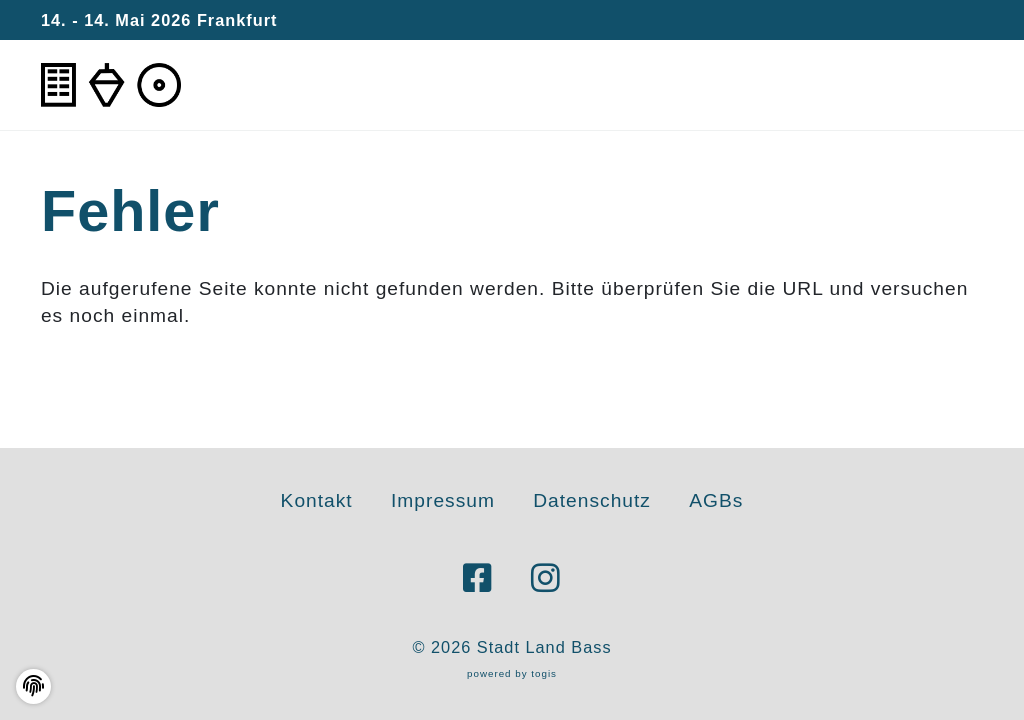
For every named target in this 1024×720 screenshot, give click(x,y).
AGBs (716, 500)
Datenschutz (592, 500)
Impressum (443, 500)
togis (544, 673)
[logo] (111, 85)
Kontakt (317, 500)
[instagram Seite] (546, 579)
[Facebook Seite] (478, 579)
